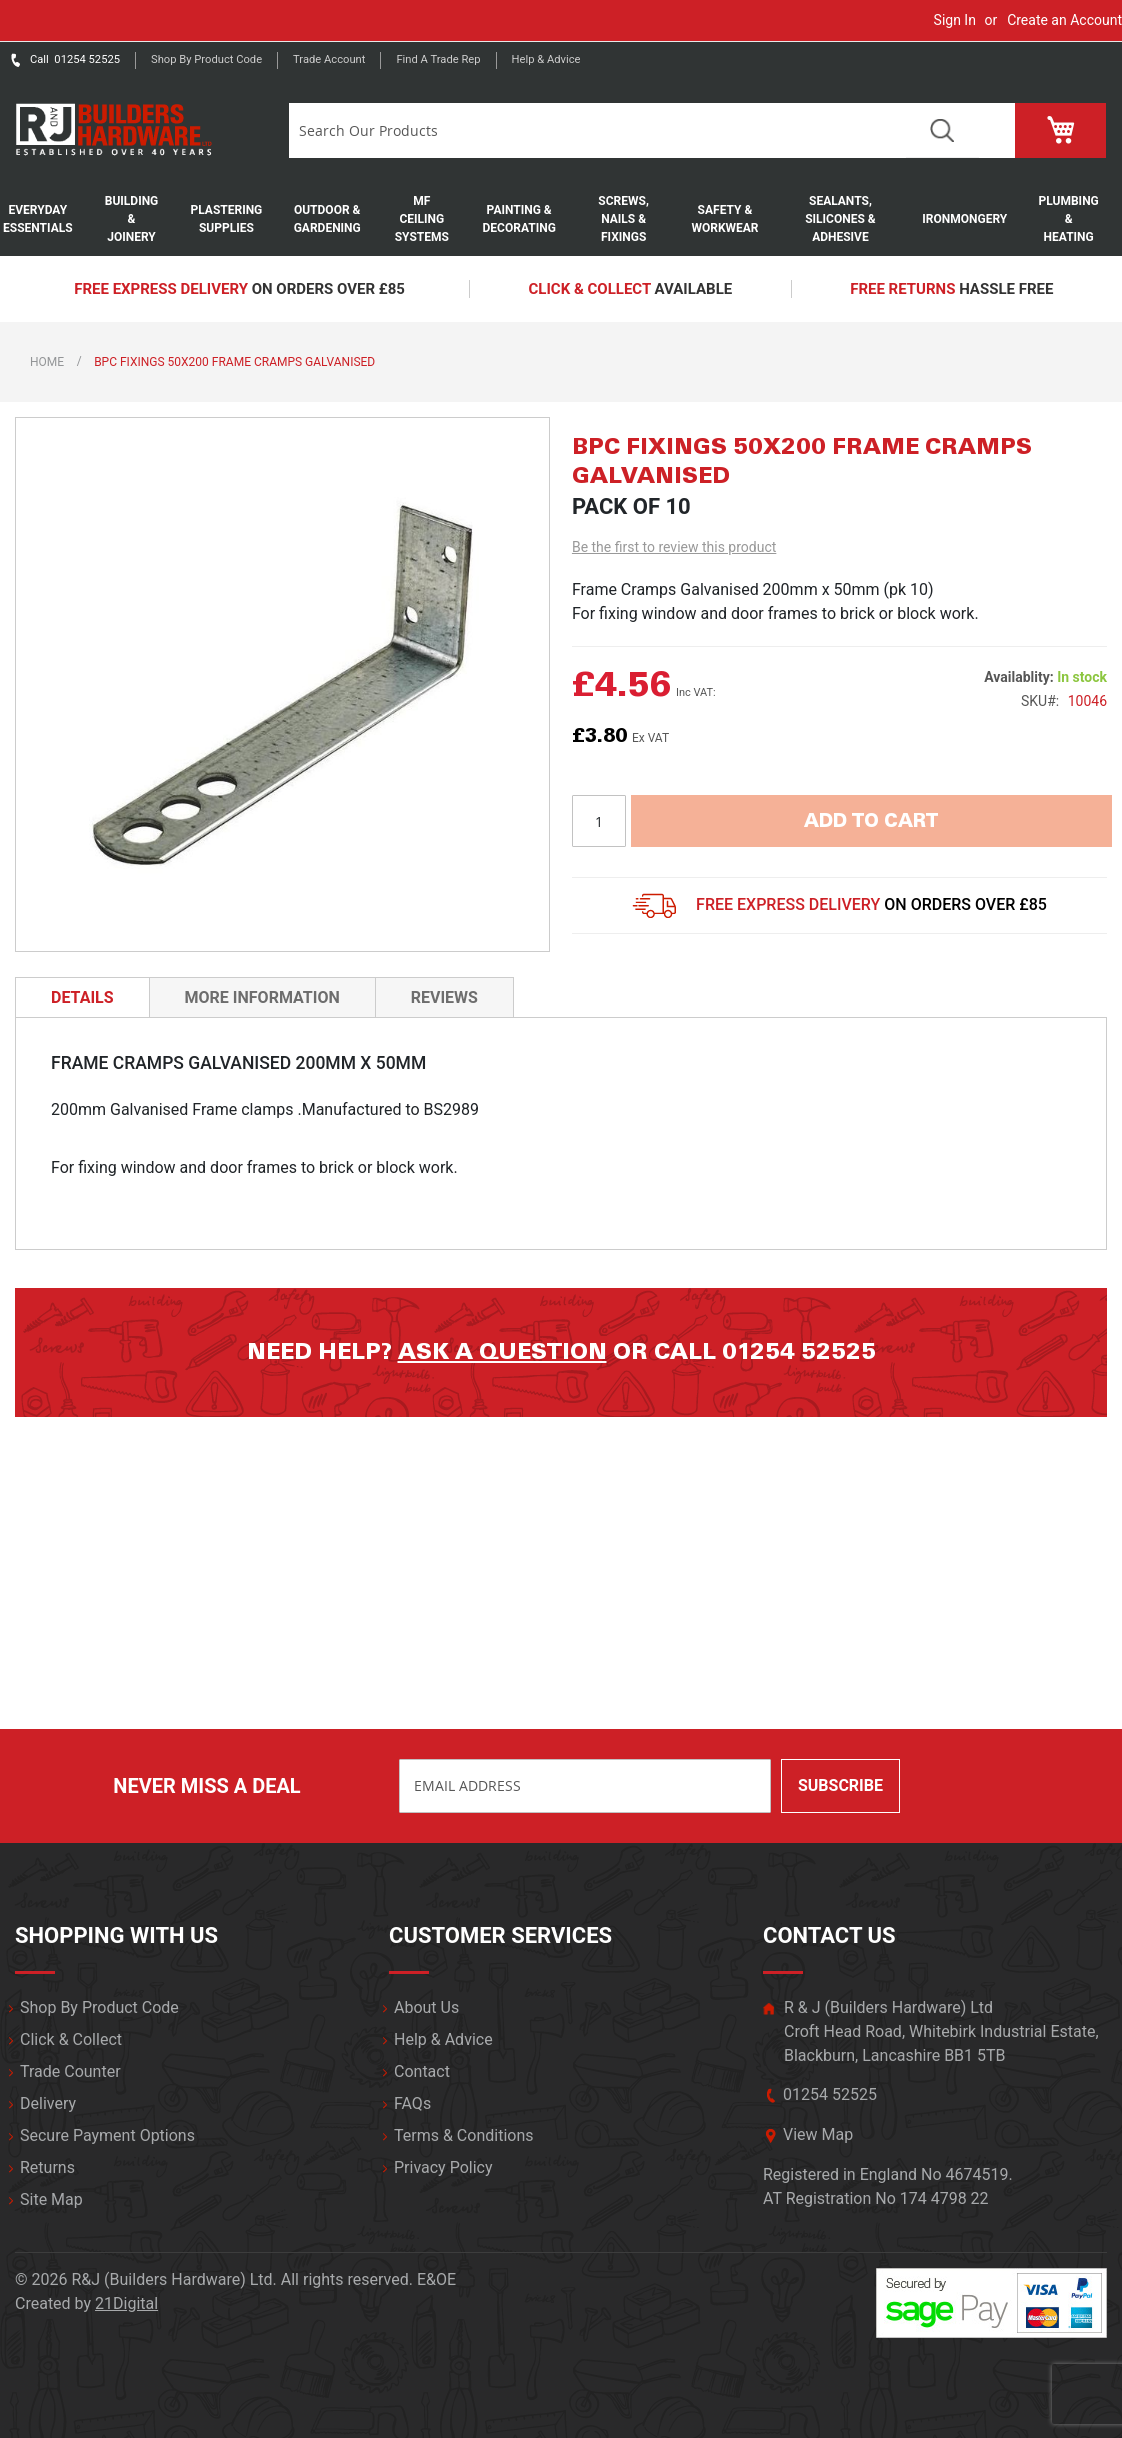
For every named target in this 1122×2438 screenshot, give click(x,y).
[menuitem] (48, 219)
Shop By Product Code (99, 2007)
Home (47, 362)
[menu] (561, 219)
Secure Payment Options (107, 2135)
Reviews (444, 997)
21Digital (126, 2303)
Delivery (48, 2103)
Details (82, 997)
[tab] (82, 997)
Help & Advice (546, 59)
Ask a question (502, 1352)
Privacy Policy (443, 2167)
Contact (422, 2071)
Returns (47, 2167)
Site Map (51, 2199)
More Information (262, 997)
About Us (426, 2007)
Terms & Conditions (464, 2135)
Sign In (955, 20)
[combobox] (598, 130)
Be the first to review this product (674, 547)
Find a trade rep (438, 59)
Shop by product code (206, 59)
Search (942, 130)
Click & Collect (71, 2039)
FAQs (412, 2103)
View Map (818, 2134)
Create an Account (1064, 20)
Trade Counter (70, 2071)
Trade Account (329, 59)
